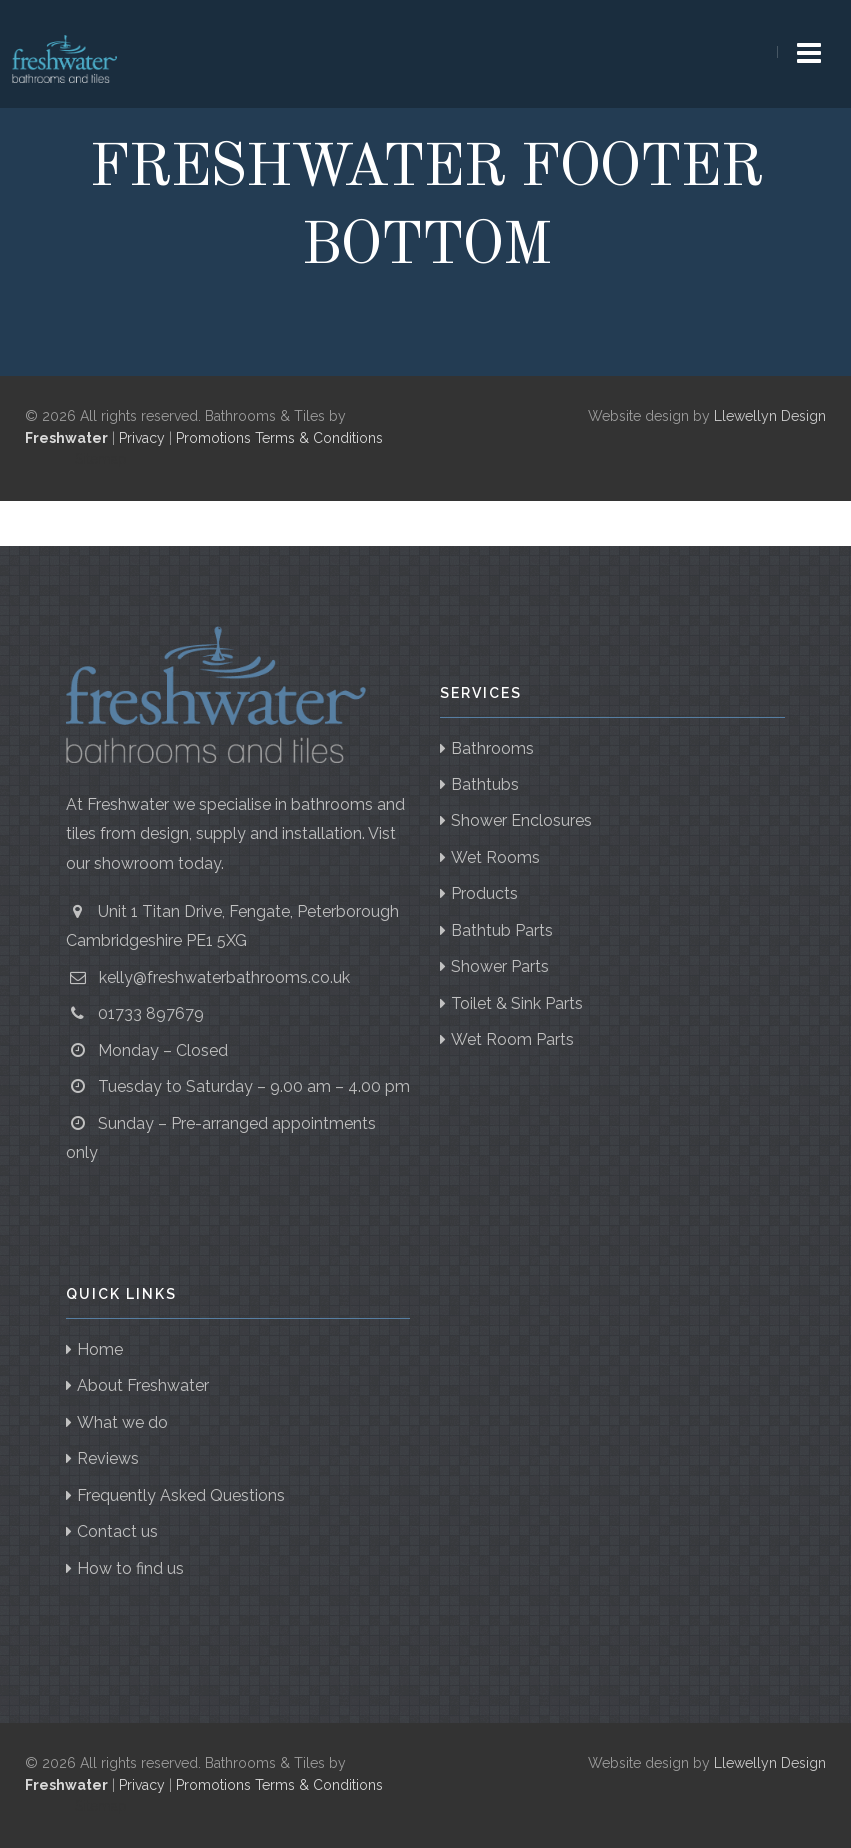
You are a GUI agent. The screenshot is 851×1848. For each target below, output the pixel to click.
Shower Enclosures (521, 820)
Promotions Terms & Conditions (279, 438)
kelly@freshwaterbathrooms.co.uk (224, 977)
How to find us (130, 1568)
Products (484, 893)
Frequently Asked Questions (181, 1495)
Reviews (108, 1458)
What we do (122, 1422)
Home (100, 1349)
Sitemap (101, 459)
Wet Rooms (495, 857)
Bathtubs (485, 784)
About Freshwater (143, 1385)
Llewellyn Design (770, 416)
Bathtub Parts (502, 930)
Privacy (142, 438)
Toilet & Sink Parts (517, 1003)
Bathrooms (492, 748)
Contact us (117, 1531)
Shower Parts (500, 966)
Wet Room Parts (512, 1039)
